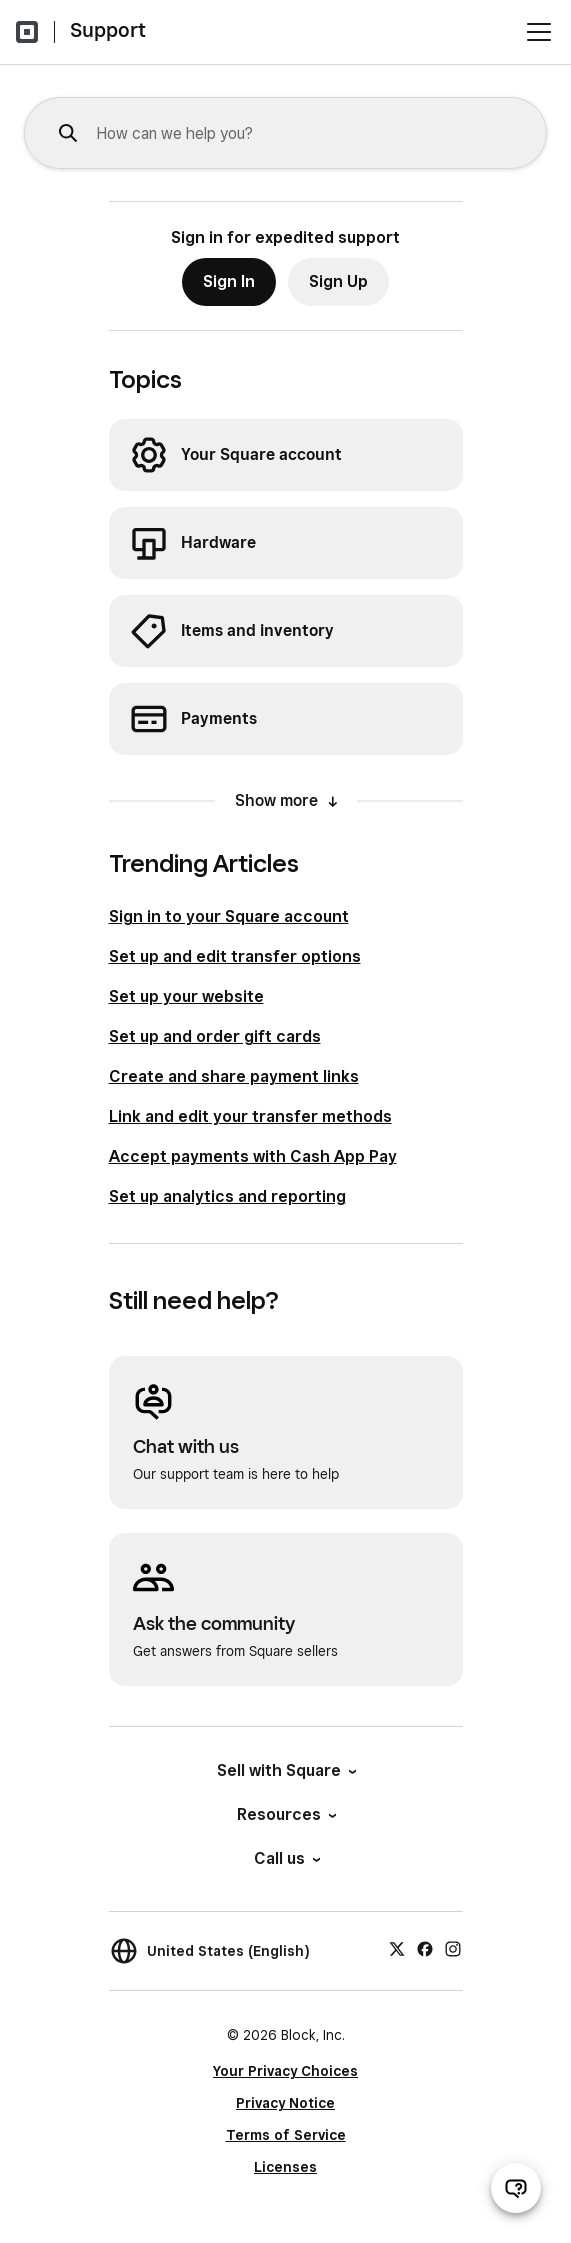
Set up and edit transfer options (235, 956)
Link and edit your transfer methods (250, 1116)
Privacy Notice (285, 2103)
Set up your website (186, 996)
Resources (285, 1814)
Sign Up (338, 281)
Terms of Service (286, 2135)
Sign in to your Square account (229, 916)
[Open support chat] (516, 2188)
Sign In (229, 281)
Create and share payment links (234, 1076)
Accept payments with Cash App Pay (253, 1156)
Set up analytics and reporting (227, 1196)
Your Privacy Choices (285, 2071)
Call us (286, 1858)
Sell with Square (285, 1770)
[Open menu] (539, 32)
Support (108, 30)
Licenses (285, 2167)
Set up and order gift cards (215, 1036)
